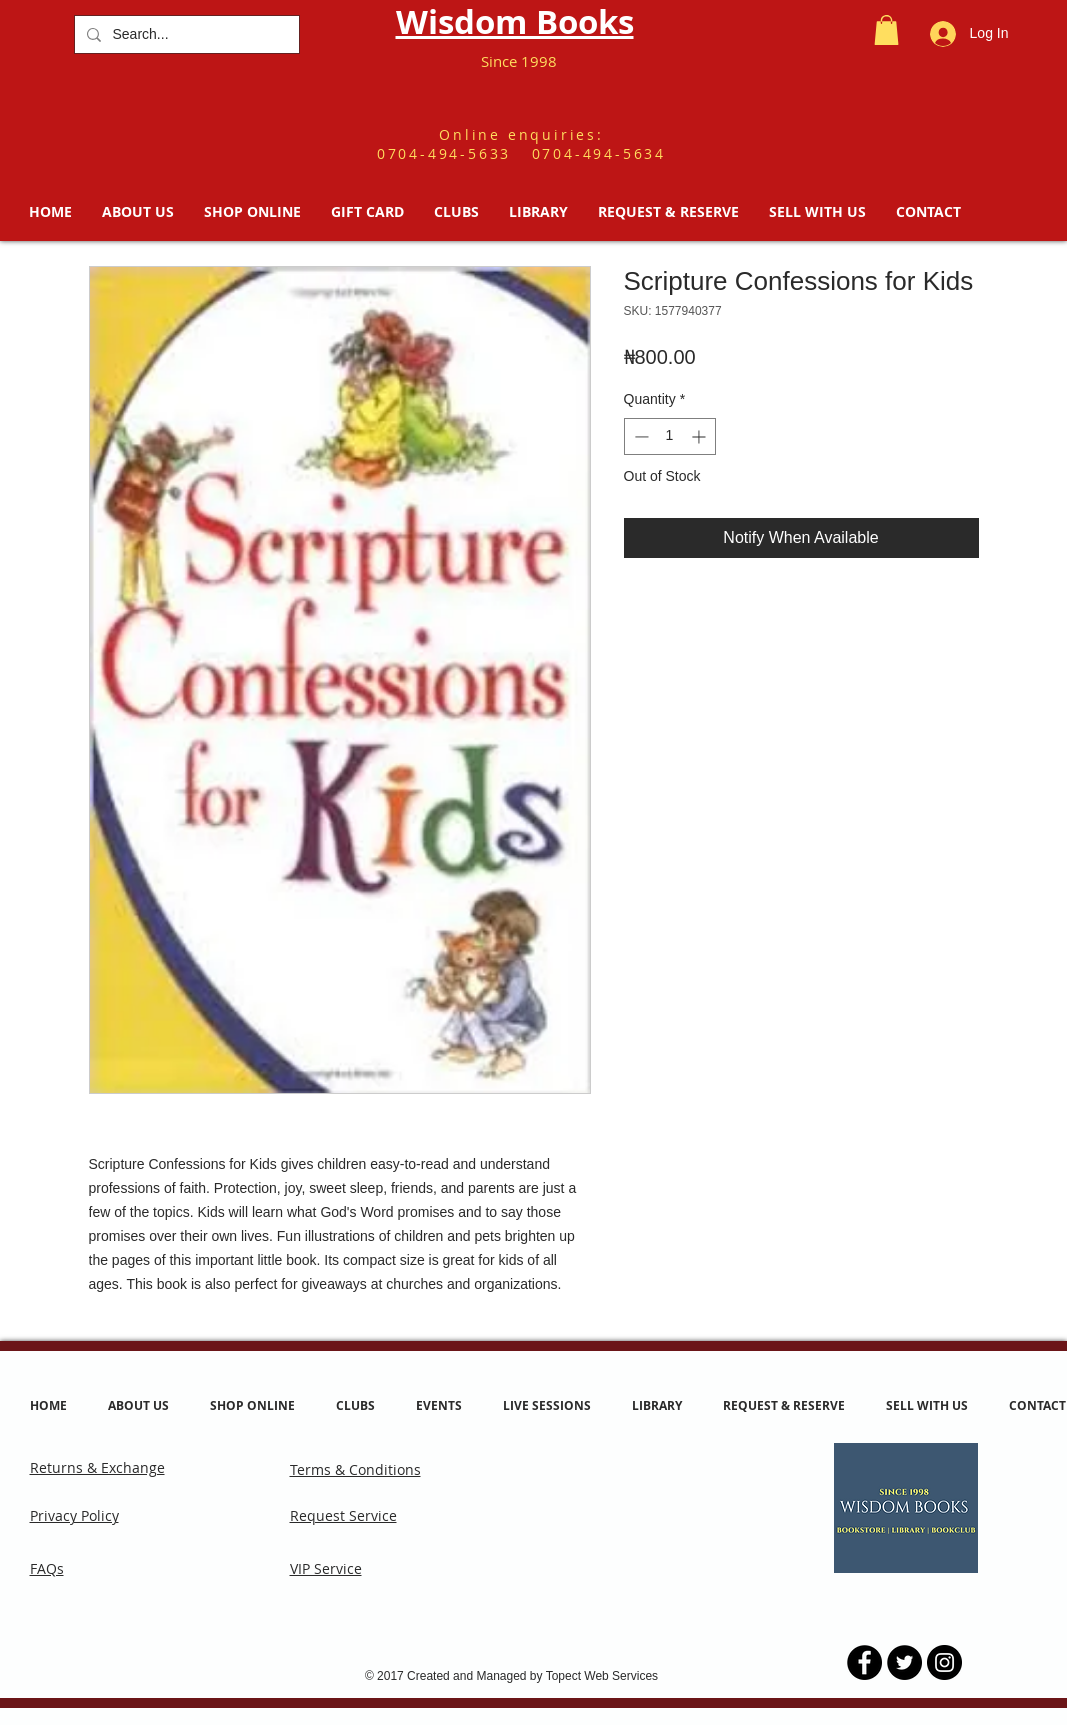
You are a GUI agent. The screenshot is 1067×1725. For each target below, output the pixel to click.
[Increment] (700, 436)
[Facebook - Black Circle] (864, 1662)
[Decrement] (639, 436)
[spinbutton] (670, 436)
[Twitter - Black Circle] (904, 1662)
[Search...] (185, 34)
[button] (886, 30)
